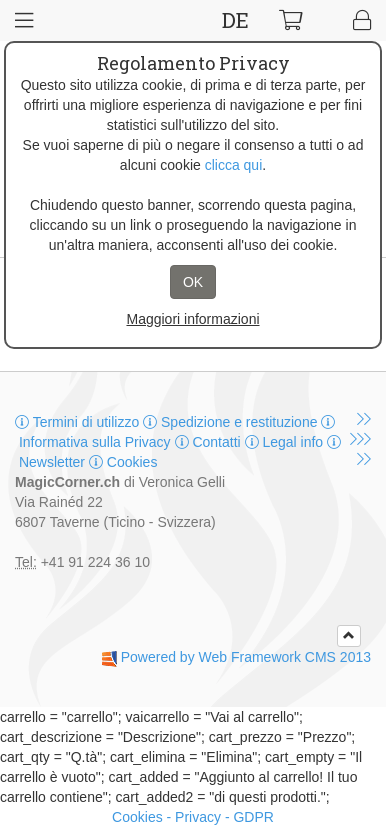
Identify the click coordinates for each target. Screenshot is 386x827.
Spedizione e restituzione (232, 422)
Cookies (123, 462)
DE (235, 20)
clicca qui (234, 165)
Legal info (286, 442)
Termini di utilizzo (79, 422)
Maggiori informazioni (192, 319)
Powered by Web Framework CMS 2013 (246, 657)
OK (193, 282)
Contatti (210, 442)
